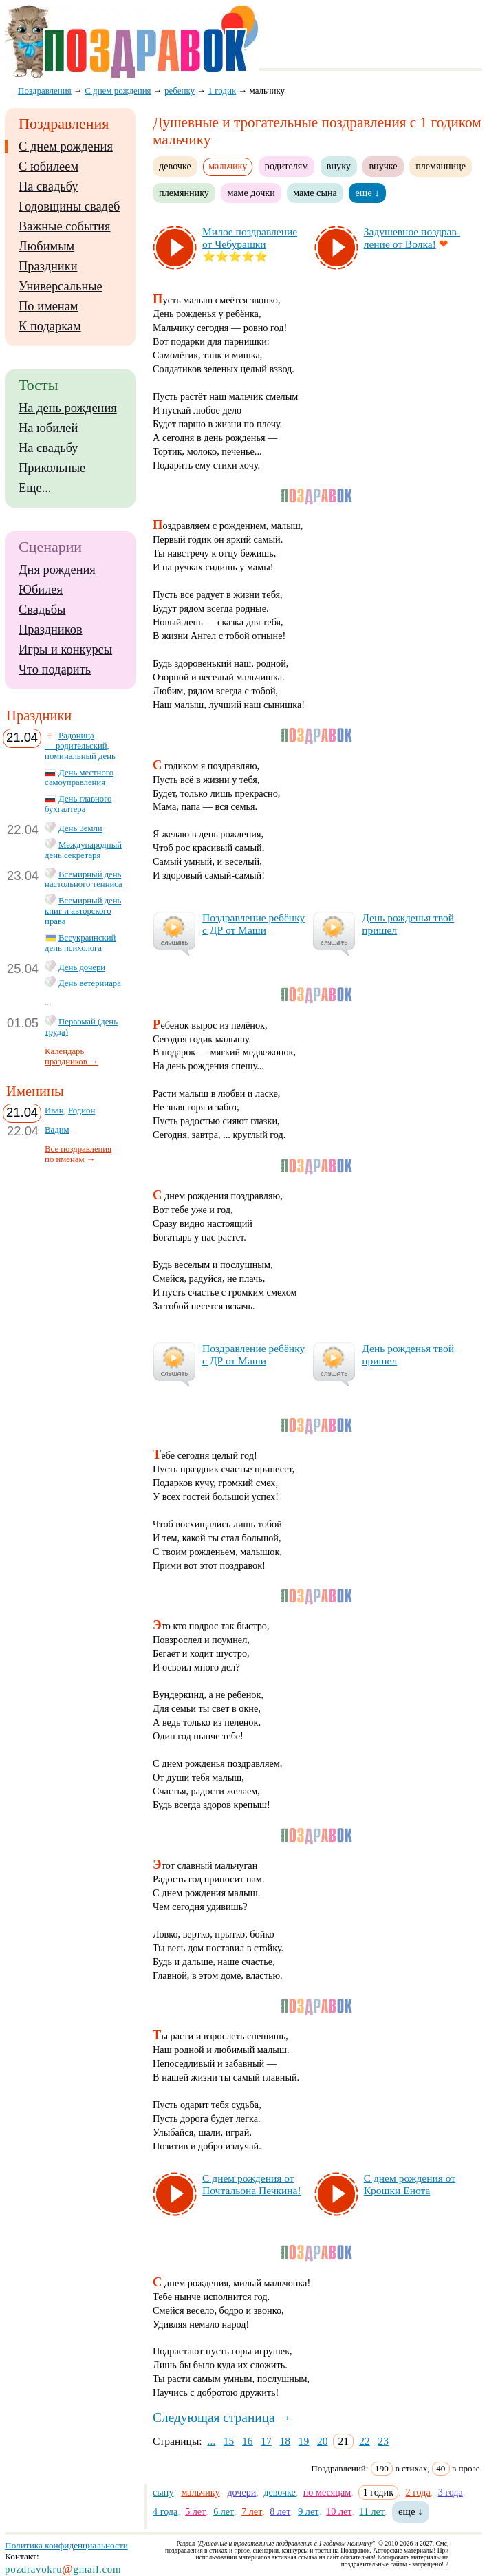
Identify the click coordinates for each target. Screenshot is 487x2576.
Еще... (35, 488)
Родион (81, 1110)
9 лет (308, 2511)
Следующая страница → (222, 2417)
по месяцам (327, 2492)
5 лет (195, 2511)
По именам (48, 306)
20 (322, 2441)
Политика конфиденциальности (66, 2545)
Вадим (57, 1130)
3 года (450, 2492)
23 (383, 2441)
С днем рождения (66, 146)
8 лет (280, 2511)
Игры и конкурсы (65, 649)
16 (247, 2441)
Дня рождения (57, 570)
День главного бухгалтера (78, 804)
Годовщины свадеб (69, 206)
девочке (175, 165)
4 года (165, 2511)
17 (266, 2441)
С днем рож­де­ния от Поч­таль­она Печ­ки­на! (251, 2184)
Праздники (48, 266)
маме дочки (250, 192)
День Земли (80, 828)
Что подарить (55, 669)
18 (285, 2441)
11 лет (372, 2511)
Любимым (46, 246)
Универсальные (60, 286)
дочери (241, 2492)
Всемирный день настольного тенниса (83, 880)
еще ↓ (367, 192)
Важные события (65, 226)
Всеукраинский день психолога (80, 943)
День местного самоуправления (79, 778)
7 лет (251, 2511)
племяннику (184, 192)
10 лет (338, 2511)
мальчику (200, 2492)
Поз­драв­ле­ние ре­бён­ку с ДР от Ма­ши (253, 924)
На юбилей (48, 428)
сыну (163, 2492)
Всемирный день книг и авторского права (83, 911)
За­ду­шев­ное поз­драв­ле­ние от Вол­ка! (412, 238)
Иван (54, 1110)
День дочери (81, 967)
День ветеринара (89, 983)
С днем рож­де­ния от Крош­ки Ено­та (409, 2184)
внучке (383, 165)
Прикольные (52, 468)
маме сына (315, 192)
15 (229, 2441)
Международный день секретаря (83, 850)
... (211, 2441)
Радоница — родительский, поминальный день (80, 746)
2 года (418, 2492)
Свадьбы (42, 609)
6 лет (223, 2511)
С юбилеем (48, 166)
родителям (286, 165)
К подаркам (50, 326)
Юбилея (41, 590)
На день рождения (68, 408)
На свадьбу (48, 186)
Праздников (51, 629)
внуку (339, 165)
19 (304, 2441)
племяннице (440, 165)
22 (364, 2441)
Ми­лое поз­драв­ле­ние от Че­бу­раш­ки (249, 238)
